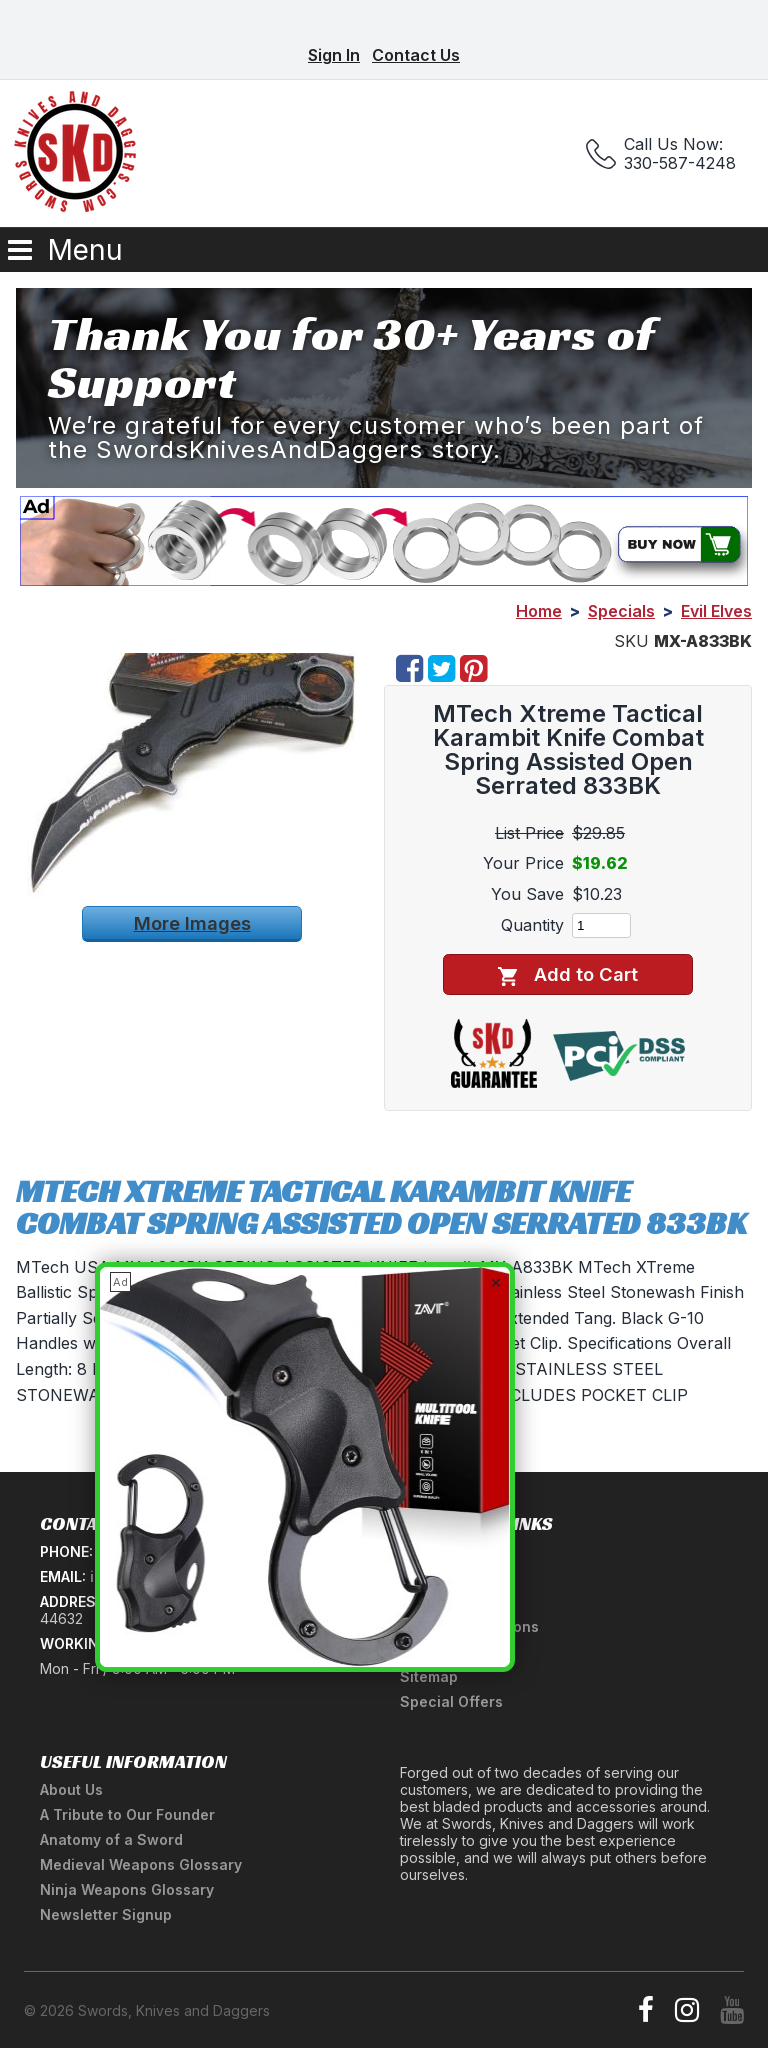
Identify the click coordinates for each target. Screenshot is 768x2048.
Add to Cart (567, 974)
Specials (621, 611)
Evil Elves (716, 611)
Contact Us (416, 55)
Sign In (334, 55)
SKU (631, 641)
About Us (71, 1789)
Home (539, 611)
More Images (192, 923)
